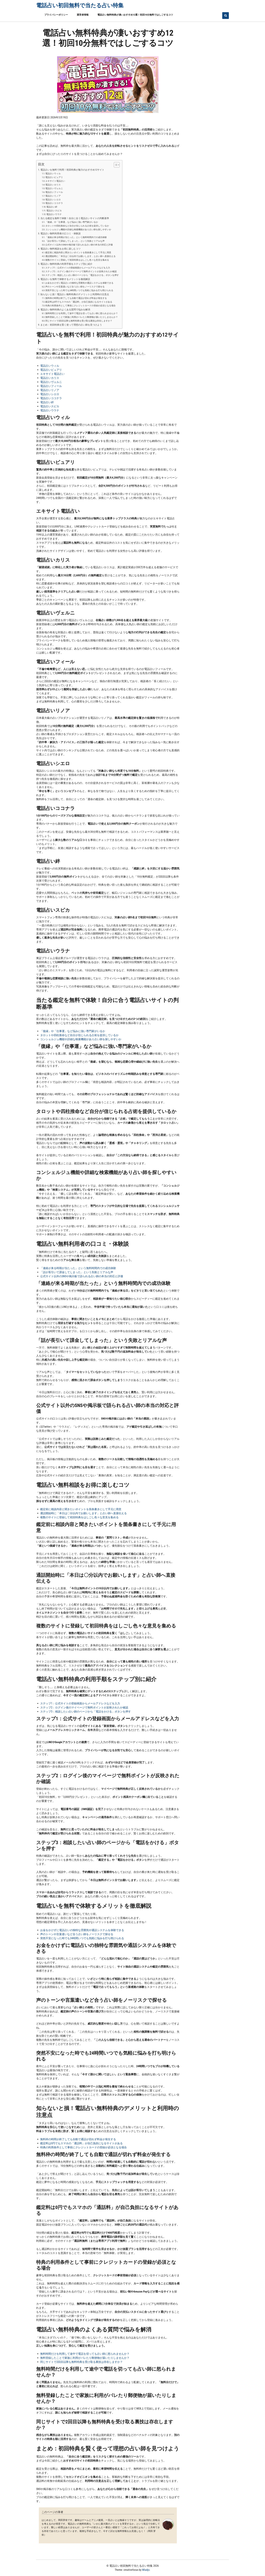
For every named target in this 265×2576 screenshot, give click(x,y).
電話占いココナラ (54, 203)
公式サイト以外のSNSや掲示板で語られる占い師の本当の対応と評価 (79, 244)
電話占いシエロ (53, 199)
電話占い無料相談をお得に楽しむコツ (60, 248)
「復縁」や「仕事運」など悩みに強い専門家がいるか (71, 222)
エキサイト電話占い (55, 181)
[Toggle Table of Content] (115, 165)
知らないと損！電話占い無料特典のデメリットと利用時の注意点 (74, 294)
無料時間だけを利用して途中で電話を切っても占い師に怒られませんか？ (81, 313)
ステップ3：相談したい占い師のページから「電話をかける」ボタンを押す (82, 275)
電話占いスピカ (54, 210)
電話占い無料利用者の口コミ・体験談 (60, 233)
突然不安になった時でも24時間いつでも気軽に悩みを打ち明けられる (79, 290)
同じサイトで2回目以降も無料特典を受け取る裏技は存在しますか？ (78, 321)
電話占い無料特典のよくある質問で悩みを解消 (65, 309)
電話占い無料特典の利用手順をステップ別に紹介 (66, 264)
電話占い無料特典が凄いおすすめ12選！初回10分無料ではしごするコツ (135, 14)
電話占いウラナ (54, 214)
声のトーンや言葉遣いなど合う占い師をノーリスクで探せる (75, 286)
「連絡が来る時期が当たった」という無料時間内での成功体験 (76, 237)
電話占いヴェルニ (54, 188)
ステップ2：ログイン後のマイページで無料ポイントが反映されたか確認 (81, 271)
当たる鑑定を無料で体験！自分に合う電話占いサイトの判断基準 (74, 218)
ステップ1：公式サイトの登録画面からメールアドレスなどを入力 (77, 267)
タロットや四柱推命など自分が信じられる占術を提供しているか (77, 225)
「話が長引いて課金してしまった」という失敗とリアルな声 (75, 241)
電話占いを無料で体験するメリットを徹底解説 (65, 279)
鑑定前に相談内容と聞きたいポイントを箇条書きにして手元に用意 (78, 252)
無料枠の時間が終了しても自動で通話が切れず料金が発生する (76, 298)
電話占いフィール (54, 192)
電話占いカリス (53, 184)
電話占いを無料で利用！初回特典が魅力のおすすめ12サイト (72, 169)
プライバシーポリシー (56, 14)
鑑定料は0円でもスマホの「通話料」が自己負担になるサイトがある (78, 302)
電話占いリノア (53, 196)
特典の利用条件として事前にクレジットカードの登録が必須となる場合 (80, 305)
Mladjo (146, 2569)
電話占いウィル (53, 173)
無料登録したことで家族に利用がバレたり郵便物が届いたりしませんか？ (81, 317)
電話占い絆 (51, 207)
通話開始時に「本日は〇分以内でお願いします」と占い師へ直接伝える (80, 256)
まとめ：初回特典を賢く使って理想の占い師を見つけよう (71, 324)
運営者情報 (83, 14)
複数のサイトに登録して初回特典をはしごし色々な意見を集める (77, 260)
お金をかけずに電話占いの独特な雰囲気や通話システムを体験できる (79, 283)
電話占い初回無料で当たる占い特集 (80, 5)
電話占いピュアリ (54, 177)
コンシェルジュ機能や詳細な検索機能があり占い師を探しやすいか (78, 229)
